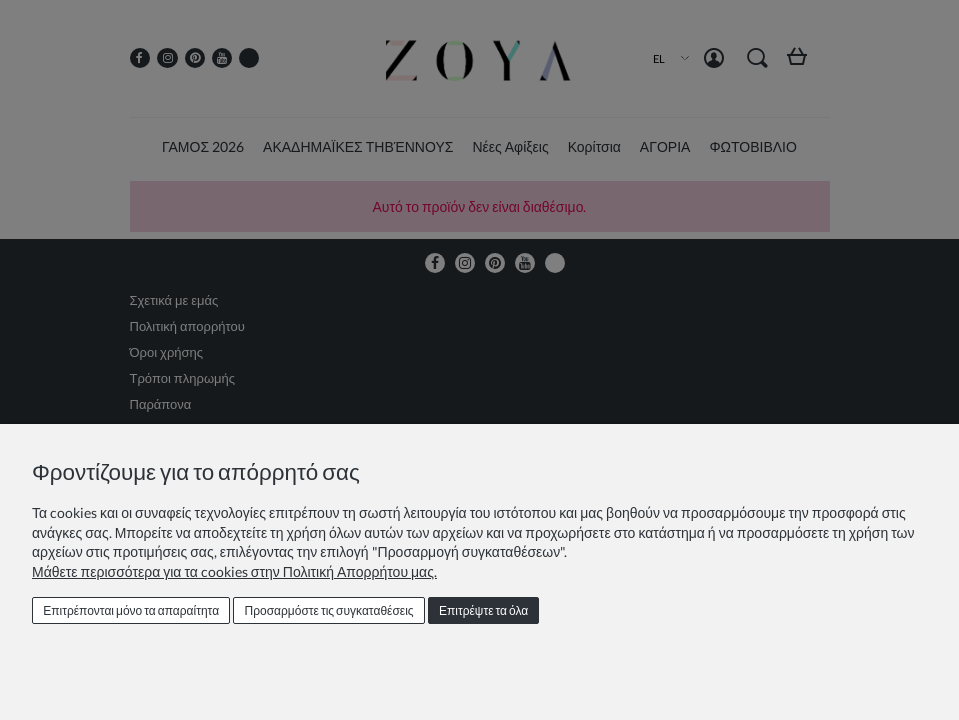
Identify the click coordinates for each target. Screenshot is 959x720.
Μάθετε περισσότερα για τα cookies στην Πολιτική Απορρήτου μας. (234, 571)
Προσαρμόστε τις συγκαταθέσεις (329, 610)
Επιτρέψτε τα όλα (483, 610)
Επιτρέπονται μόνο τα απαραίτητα (131, 610)
